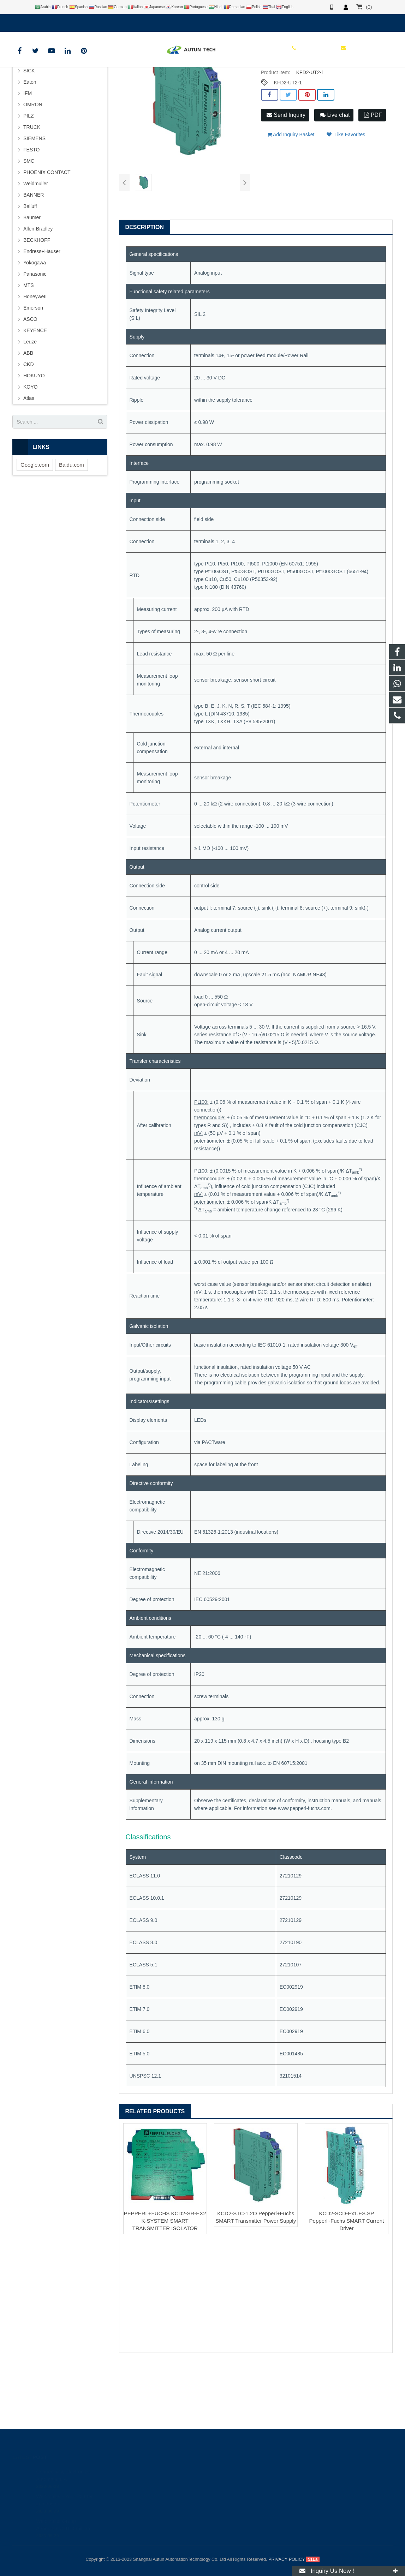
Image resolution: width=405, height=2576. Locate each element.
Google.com (34, 528)
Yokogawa (34, 326)
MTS (28, 349)
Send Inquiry (286, 178)
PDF (373, 178)
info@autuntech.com (90, 21)
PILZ (28, 179)
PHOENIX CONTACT (47, 236)
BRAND (119, 82)
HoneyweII (35, 360)
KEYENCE (35, 394)
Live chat (335, 178)
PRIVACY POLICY (286, 2559)
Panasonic (34, 337)
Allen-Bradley (38, 292)
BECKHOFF (36, 303)
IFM (27, 157)
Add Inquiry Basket (291, 194)
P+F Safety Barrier (199, 82)
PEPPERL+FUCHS (154, 82)
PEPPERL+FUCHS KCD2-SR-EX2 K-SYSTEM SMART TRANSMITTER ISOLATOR (165, 2284)
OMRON (32, 168)
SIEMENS (34, 202)
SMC (28, 224)
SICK (29, 134)
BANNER (33, 258)
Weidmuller (35, 247)
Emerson (33, 371)
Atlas (28, 462)
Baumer (32, 281)
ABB (28, 416)
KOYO (30, 450)
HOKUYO (34, 439)
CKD (28, 428)
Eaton (29, 145)
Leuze (30, 405)
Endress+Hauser (41, 315)
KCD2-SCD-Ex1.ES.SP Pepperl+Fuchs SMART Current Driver (346, 2284)
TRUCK (31, 190)
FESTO (31, 213)
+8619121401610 (37, 21)
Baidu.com (71, 528)
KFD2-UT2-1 (288, 146)
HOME (95, 82)
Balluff (30, 269)
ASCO (30, 382)
